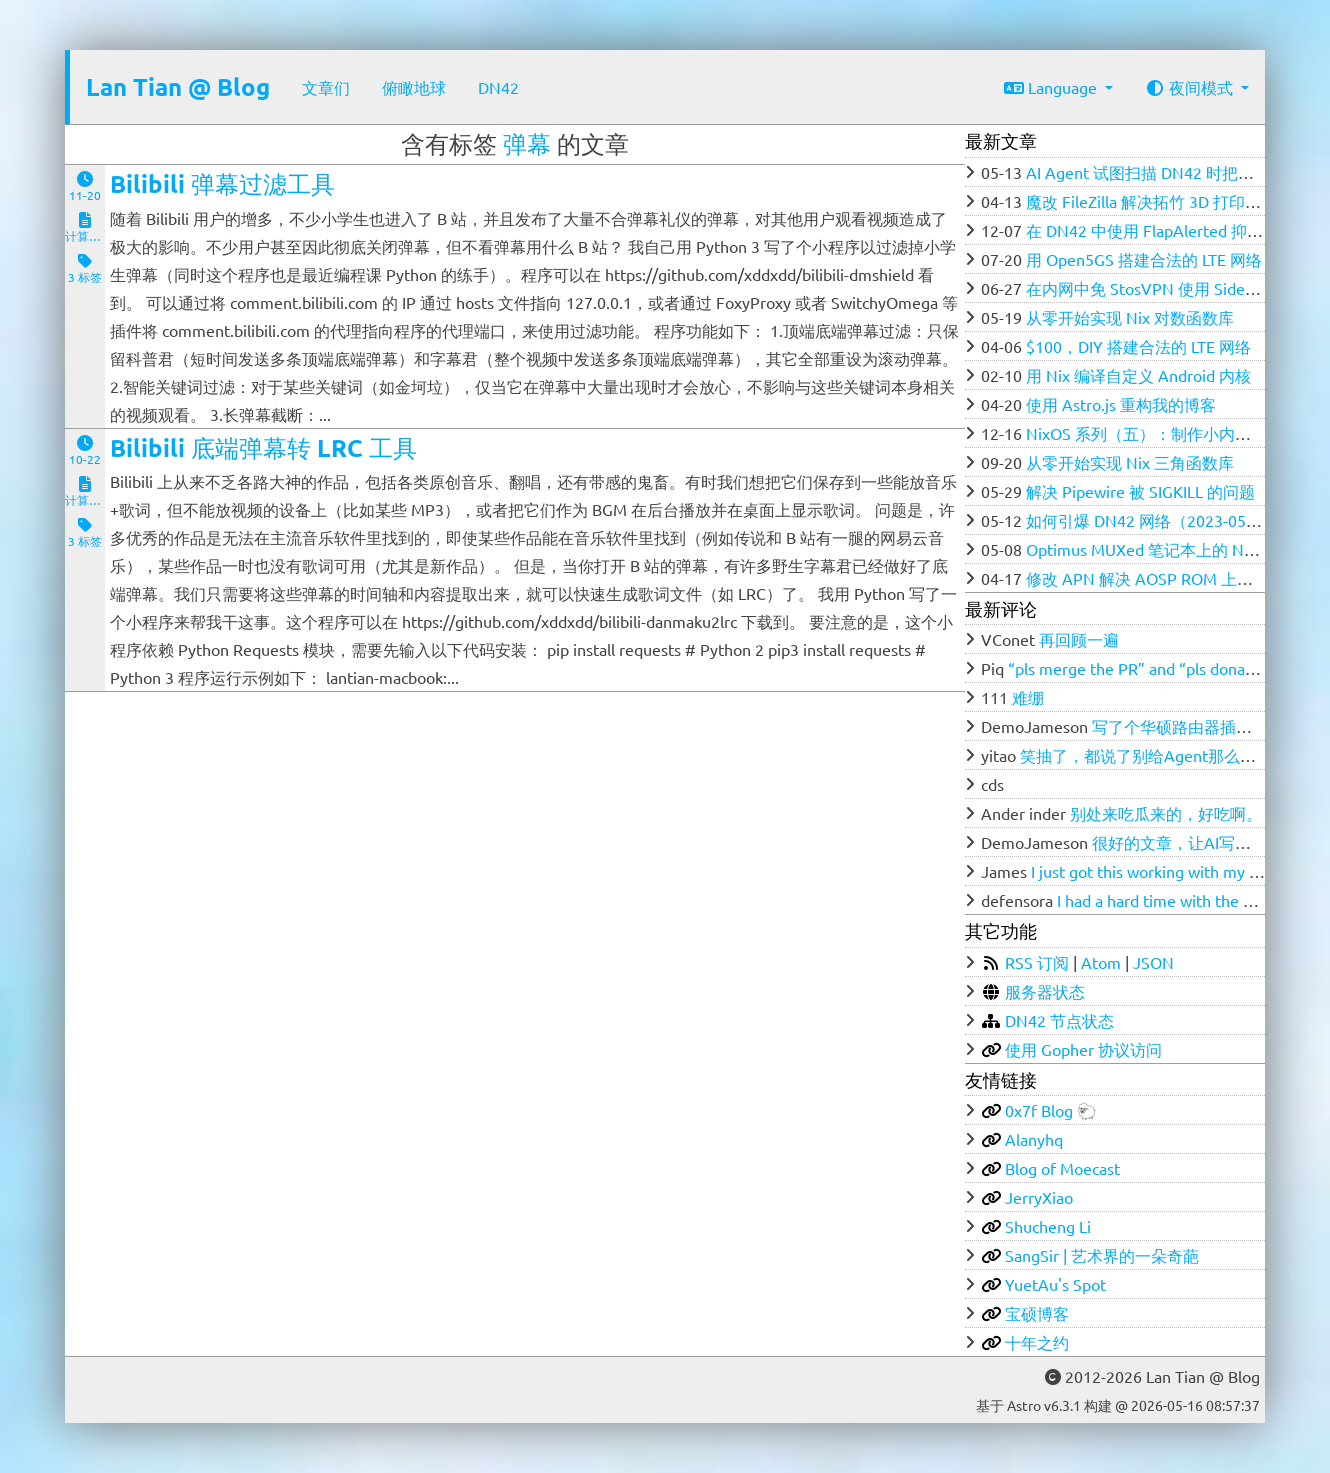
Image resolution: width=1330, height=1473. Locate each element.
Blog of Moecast (1062, 1168)
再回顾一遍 (1079, 639)
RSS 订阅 (1037, 962)
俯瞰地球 (414, 87)
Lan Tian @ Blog (178, 86)
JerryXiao (1039, 1197)
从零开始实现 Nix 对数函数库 (1130, 317)
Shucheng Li (1048, 1226)
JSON (1153, 962)
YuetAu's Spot (1055, 1284)
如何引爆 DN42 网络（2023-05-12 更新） (1173, 520)
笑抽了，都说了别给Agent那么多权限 (1154, 755)
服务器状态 (1045, 991)
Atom (1101, 962)
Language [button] (1052, 87)
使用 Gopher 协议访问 (1083, 1049)
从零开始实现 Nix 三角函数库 (1130, 462)
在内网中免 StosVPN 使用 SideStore (1155, 288)
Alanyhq (1034, 1139)
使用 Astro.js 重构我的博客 (1121, 404)
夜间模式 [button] (1191, 87)
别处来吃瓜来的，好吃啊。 (1166, 813)
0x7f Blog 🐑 (1051, 1110)
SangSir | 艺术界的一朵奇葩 (1102, 1255)
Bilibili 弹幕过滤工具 (222, 183)
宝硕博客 (1037, 1313)
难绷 (1028, 697)
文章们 (326, 87)
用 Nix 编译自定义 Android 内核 (1138, 375)
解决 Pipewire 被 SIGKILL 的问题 (1140, 491)
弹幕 (527, 143)
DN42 (498, 87)
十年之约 (1037, 1342)
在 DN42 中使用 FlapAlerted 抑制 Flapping (1177, 230)
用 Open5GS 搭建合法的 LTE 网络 (1144, 259)
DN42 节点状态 (1059, 1020)
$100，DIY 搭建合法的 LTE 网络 (1138, 346)
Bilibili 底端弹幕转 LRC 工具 (263, 447)
